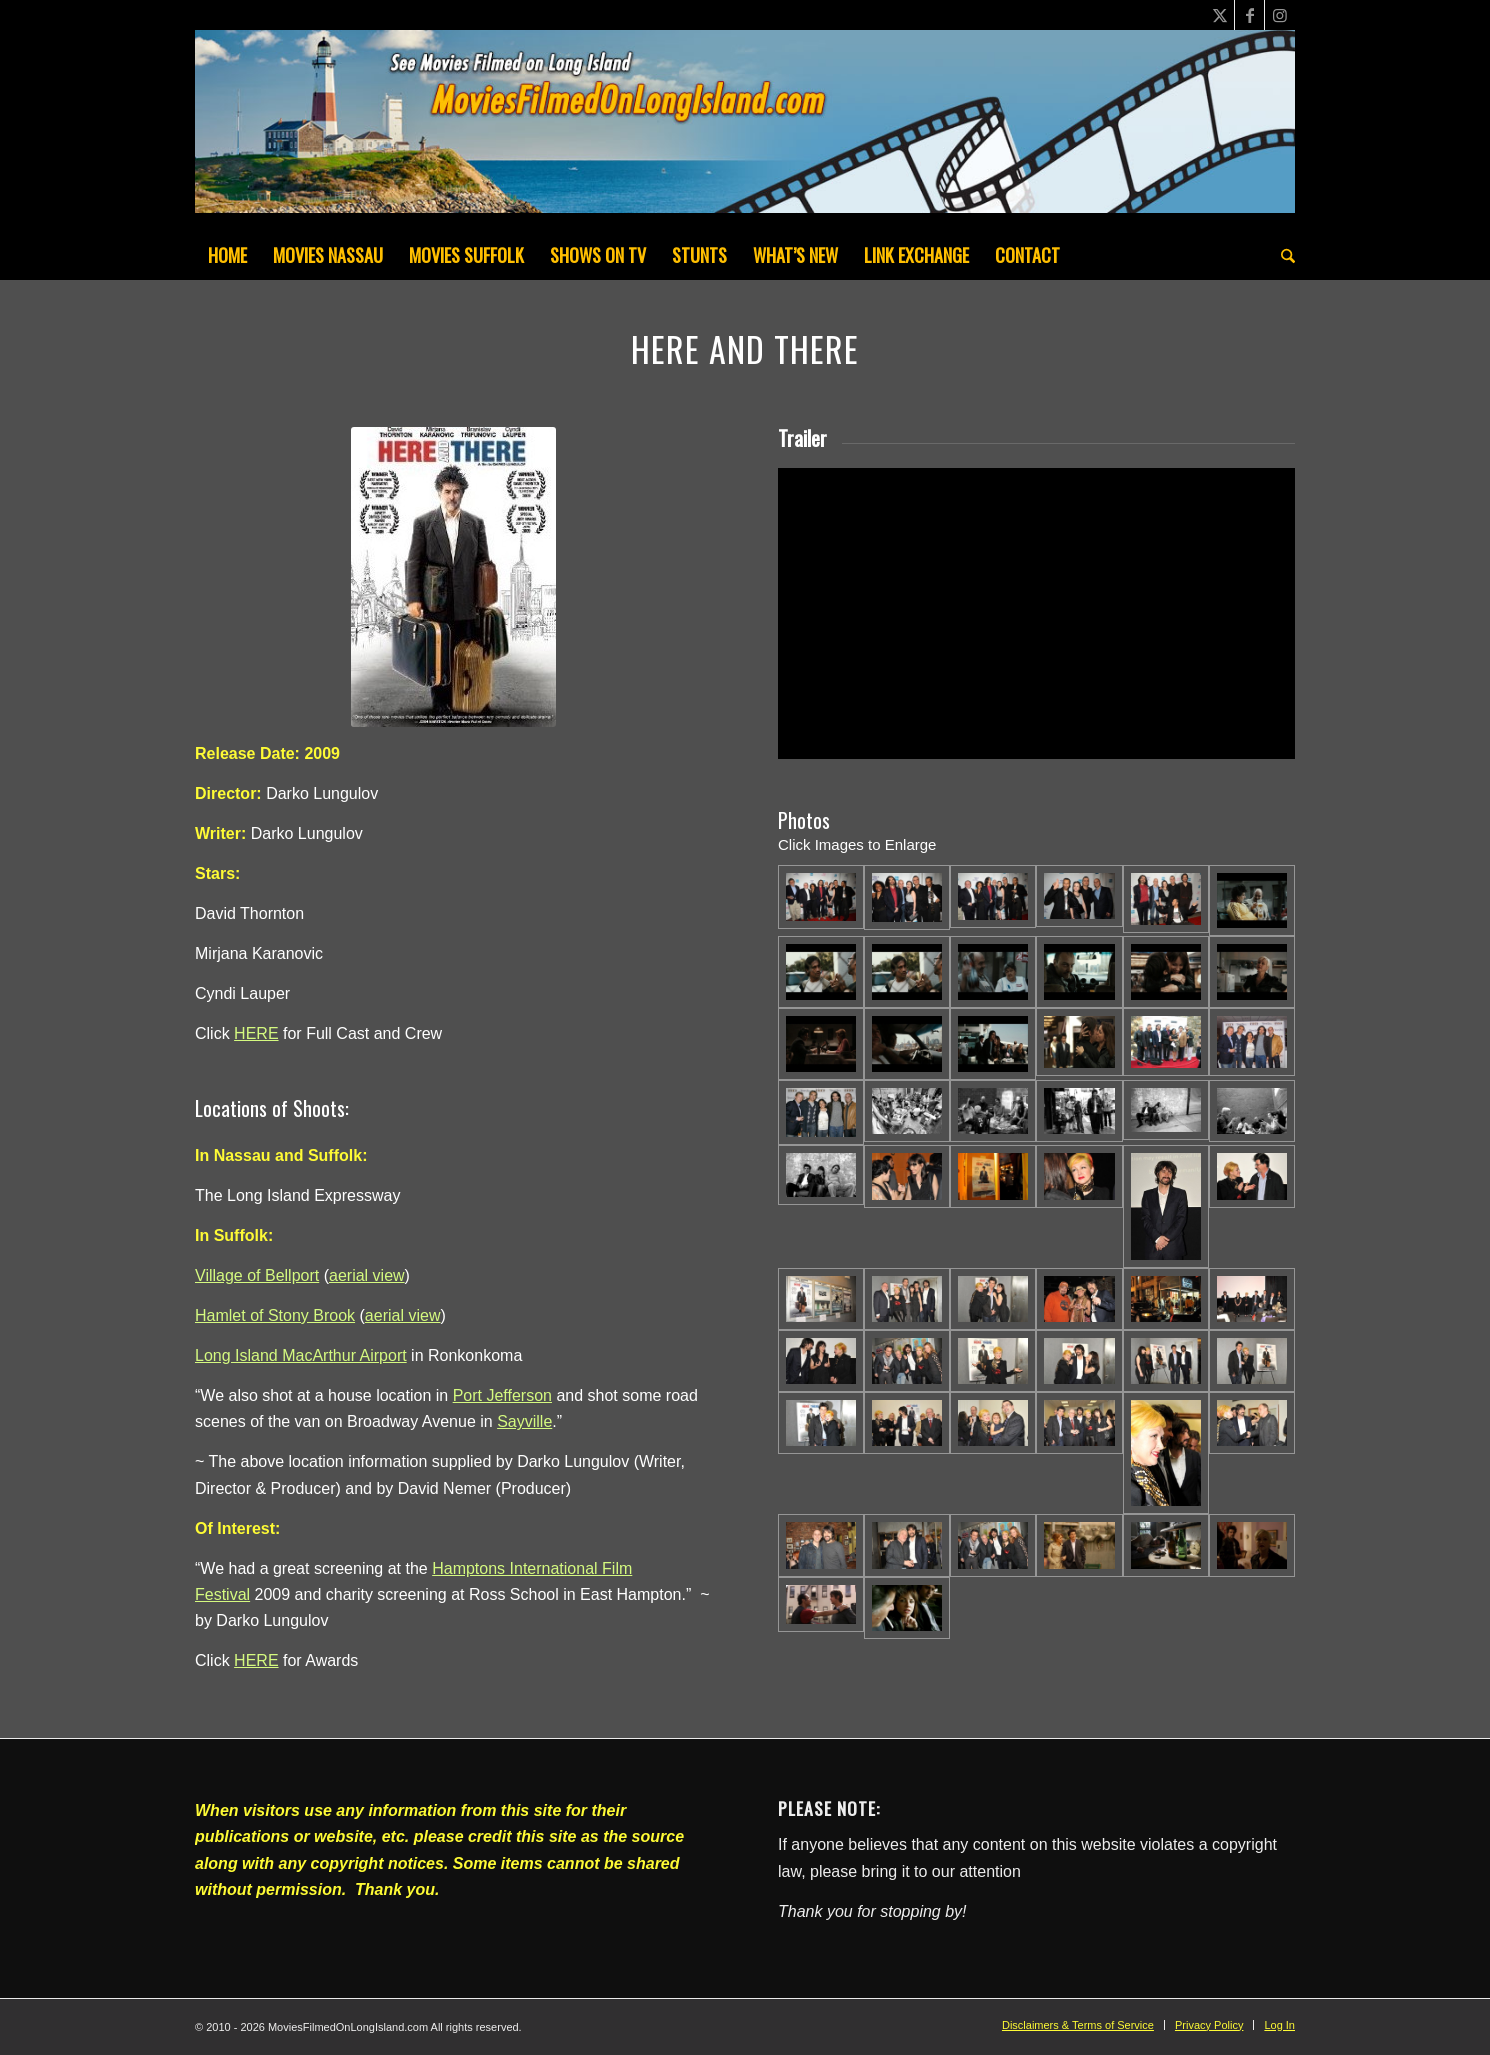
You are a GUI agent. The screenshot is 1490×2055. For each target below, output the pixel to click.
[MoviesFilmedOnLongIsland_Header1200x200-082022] (745, 130)
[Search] (1281, 255)
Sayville (524, 1421)
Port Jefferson (502, 1395)
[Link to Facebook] (1249, 15)
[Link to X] (1219, 15)
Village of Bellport (257, 1275)
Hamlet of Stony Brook (275, 1315)
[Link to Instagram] (1280, 15)
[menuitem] (227, 255)
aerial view (367, 1275)
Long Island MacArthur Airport (301, 1355)
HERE (256, 1033)
